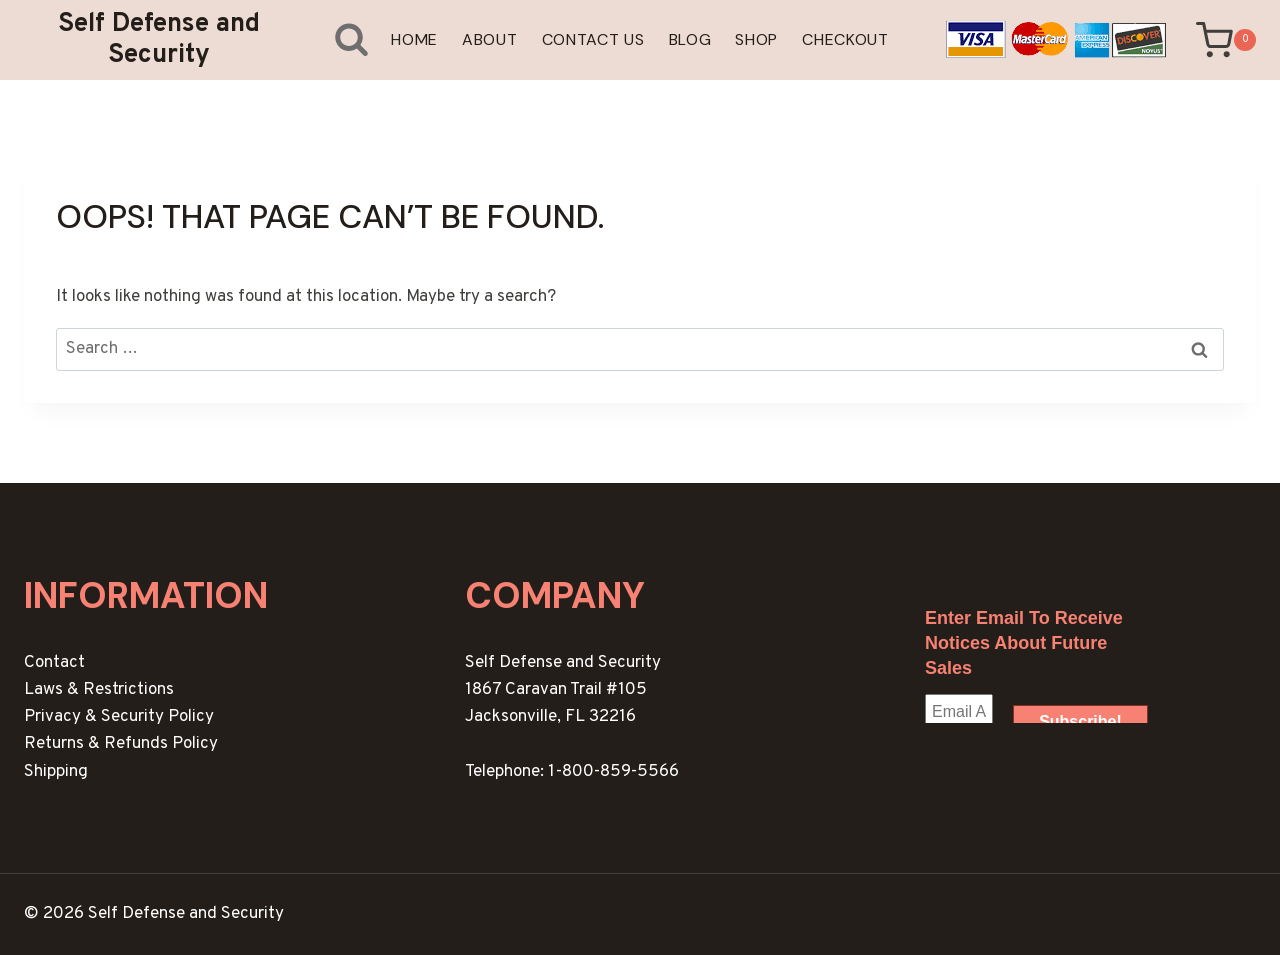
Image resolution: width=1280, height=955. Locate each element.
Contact (54, 663)
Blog (690, 39)
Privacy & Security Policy (119, 717)
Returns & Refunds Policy (121, 744)
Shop (756, 39)
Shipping (56, 772)
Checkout (845, 39)
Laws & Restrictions (99, 690)
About (490, 39)
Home (414, 39)
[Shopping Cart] (1226, 40)
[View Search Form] (336, 39)
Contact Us (593, 39)
